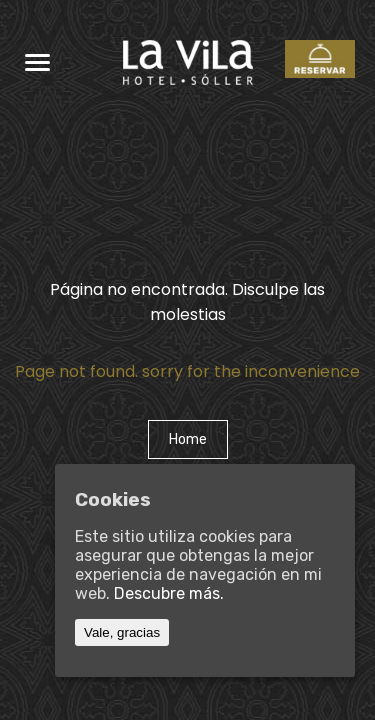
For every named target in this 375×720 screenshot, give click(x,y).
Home (188, 439)
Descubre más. (169, 593)
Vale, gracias (122, 632)
